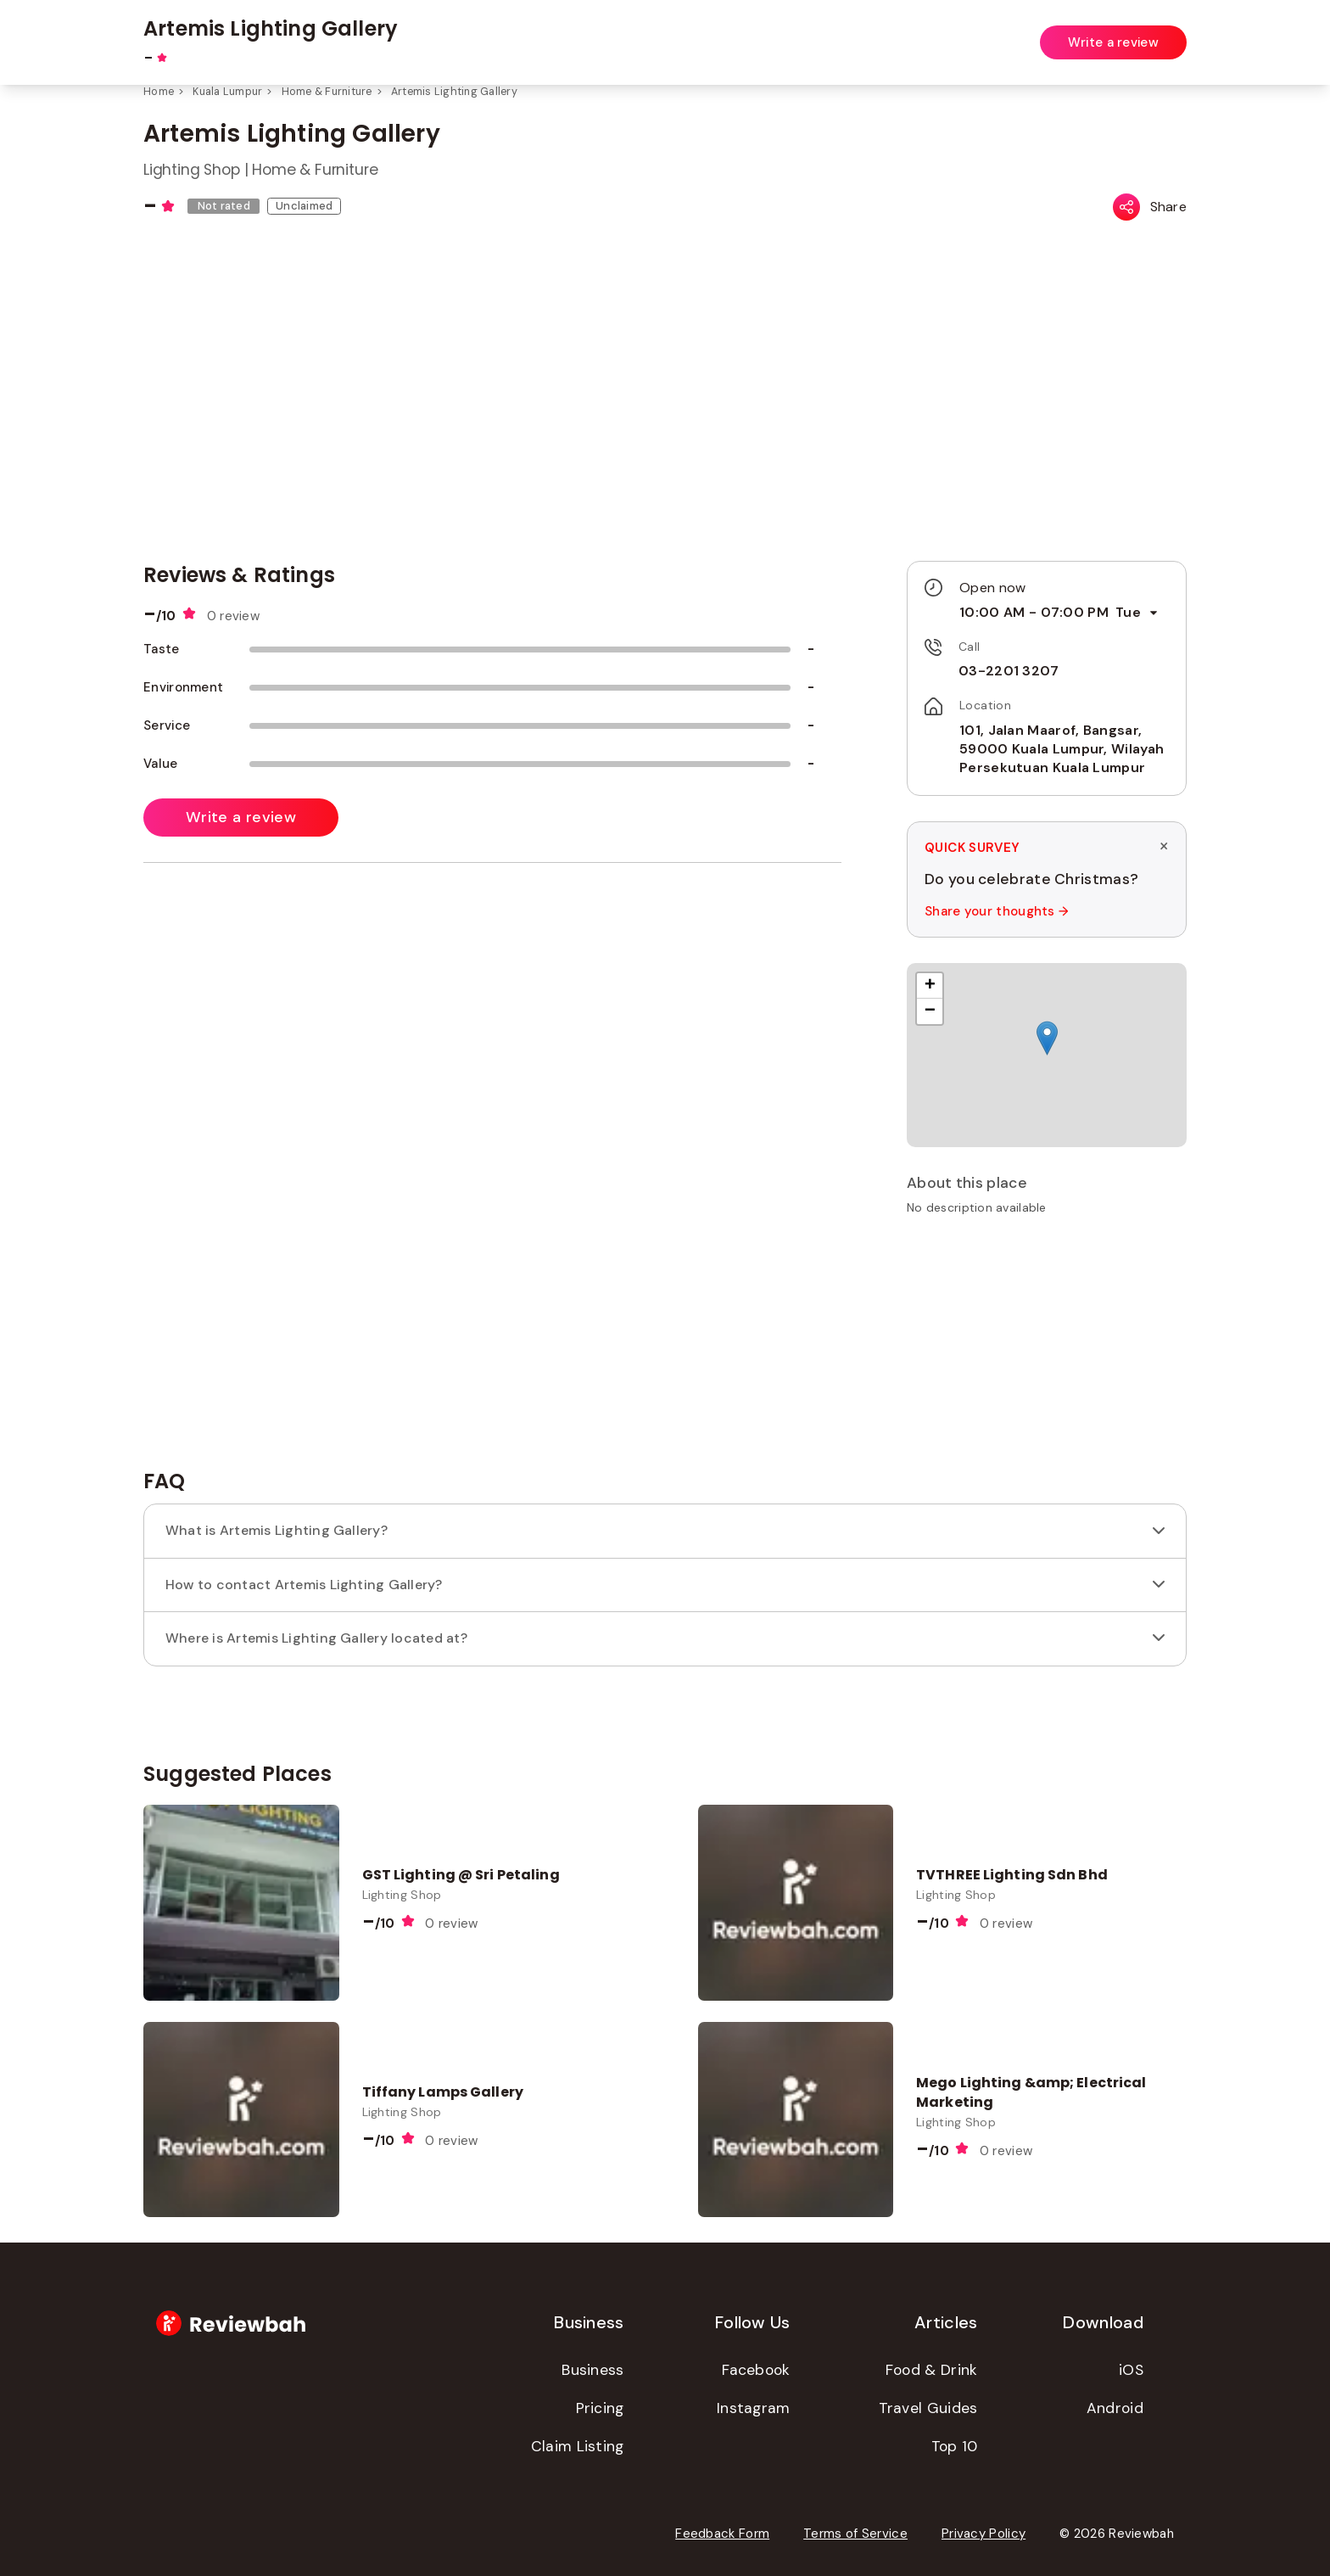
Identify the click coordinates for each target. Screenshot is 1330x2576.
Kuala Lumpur (227, 91)
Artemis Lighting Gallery (454, 91)
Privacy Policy (983, 2533)
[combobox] (535, 33)
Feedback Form (722, 2533)
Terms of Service (855, 2533)
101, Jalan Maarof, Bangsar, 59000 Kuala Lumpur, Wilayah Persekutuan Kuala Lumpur (1061, 749)
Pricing (600, 2408)
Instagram (754, 2408)
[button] (1047, 1038)
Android (1115, 2408)
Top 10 (954, 2446)
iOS (1131, 2369)
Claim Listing (577, 2446)
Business (592, 2369)
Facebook (756, 2369)
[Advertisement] (1046, 1348)
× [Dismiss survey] (1164, 846)
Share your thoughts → (996, 911)
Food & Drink (932, 2369)
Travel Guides (928, 2408)
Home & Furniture (327, 91)
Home (158, 91)
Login (1172, 32)
